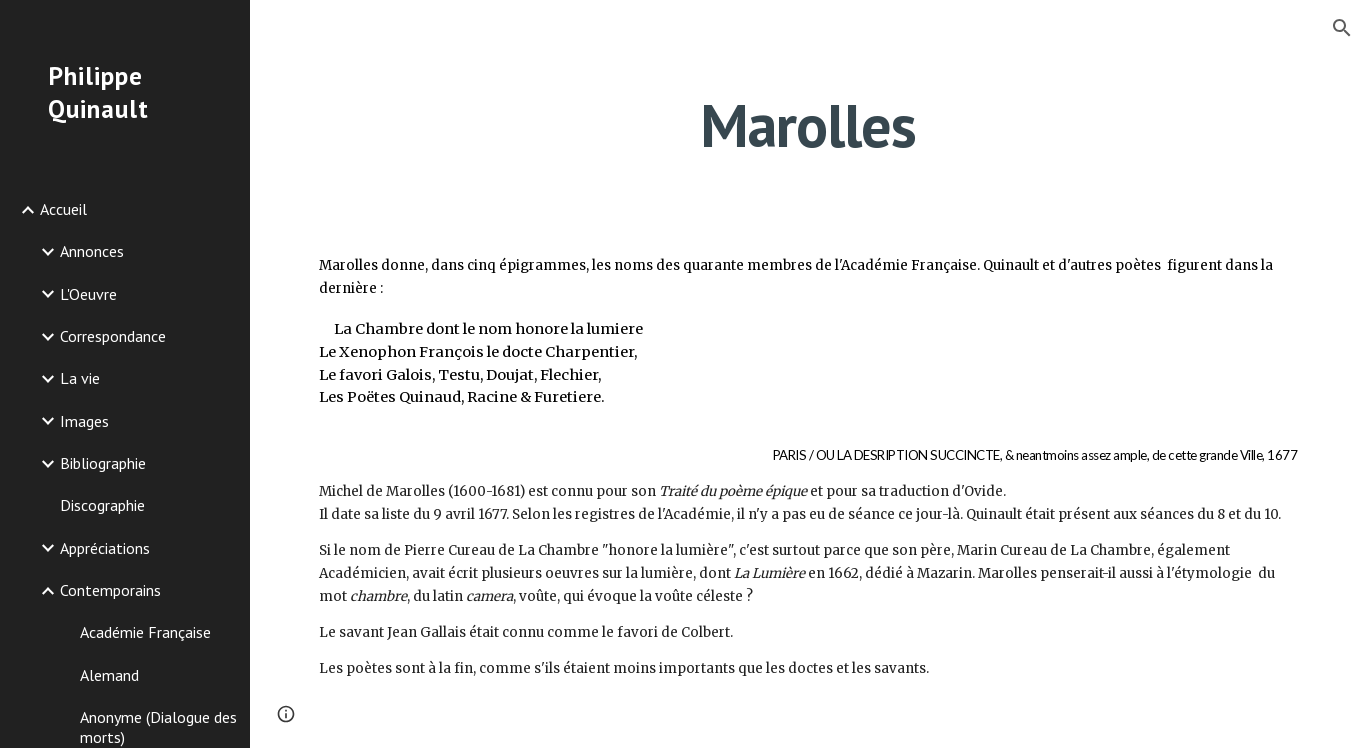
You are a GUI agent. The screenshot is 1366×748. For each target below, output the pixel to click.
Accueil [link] (63, 209)
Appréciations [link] (105, 548)
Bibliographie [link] (103, 463)
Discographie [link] (102, 505)
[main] (808, 125)
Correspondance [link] (113, 336)
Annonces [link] (92, 251)
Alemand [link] (109, 675)
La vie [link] (80, 378)
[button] (1342, 28)
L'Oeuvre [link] (88, 294)
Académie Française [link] (145, 632)
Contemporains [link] (110, 590)
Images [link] (84, 421)
